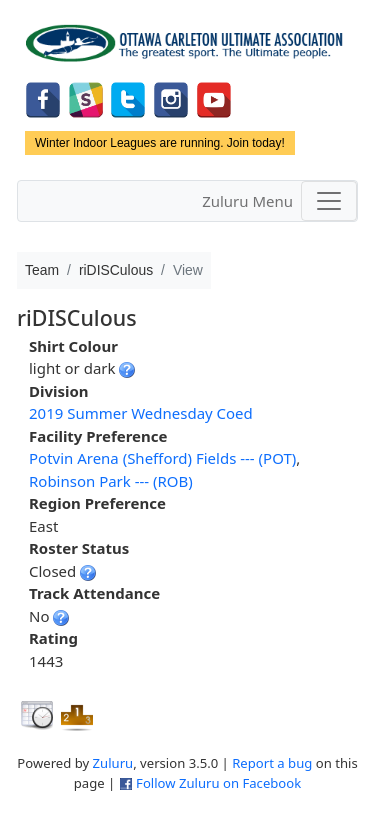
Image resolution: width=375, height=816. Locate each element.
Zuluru (113, 763)
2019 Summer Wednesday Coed (141, 413)
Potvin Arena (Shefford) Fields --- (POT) (162, 458)
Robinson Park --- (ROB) (111, 481)
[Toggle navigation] (329, 201)
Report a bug (272, 763)
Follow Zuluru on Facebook (218, 783)
